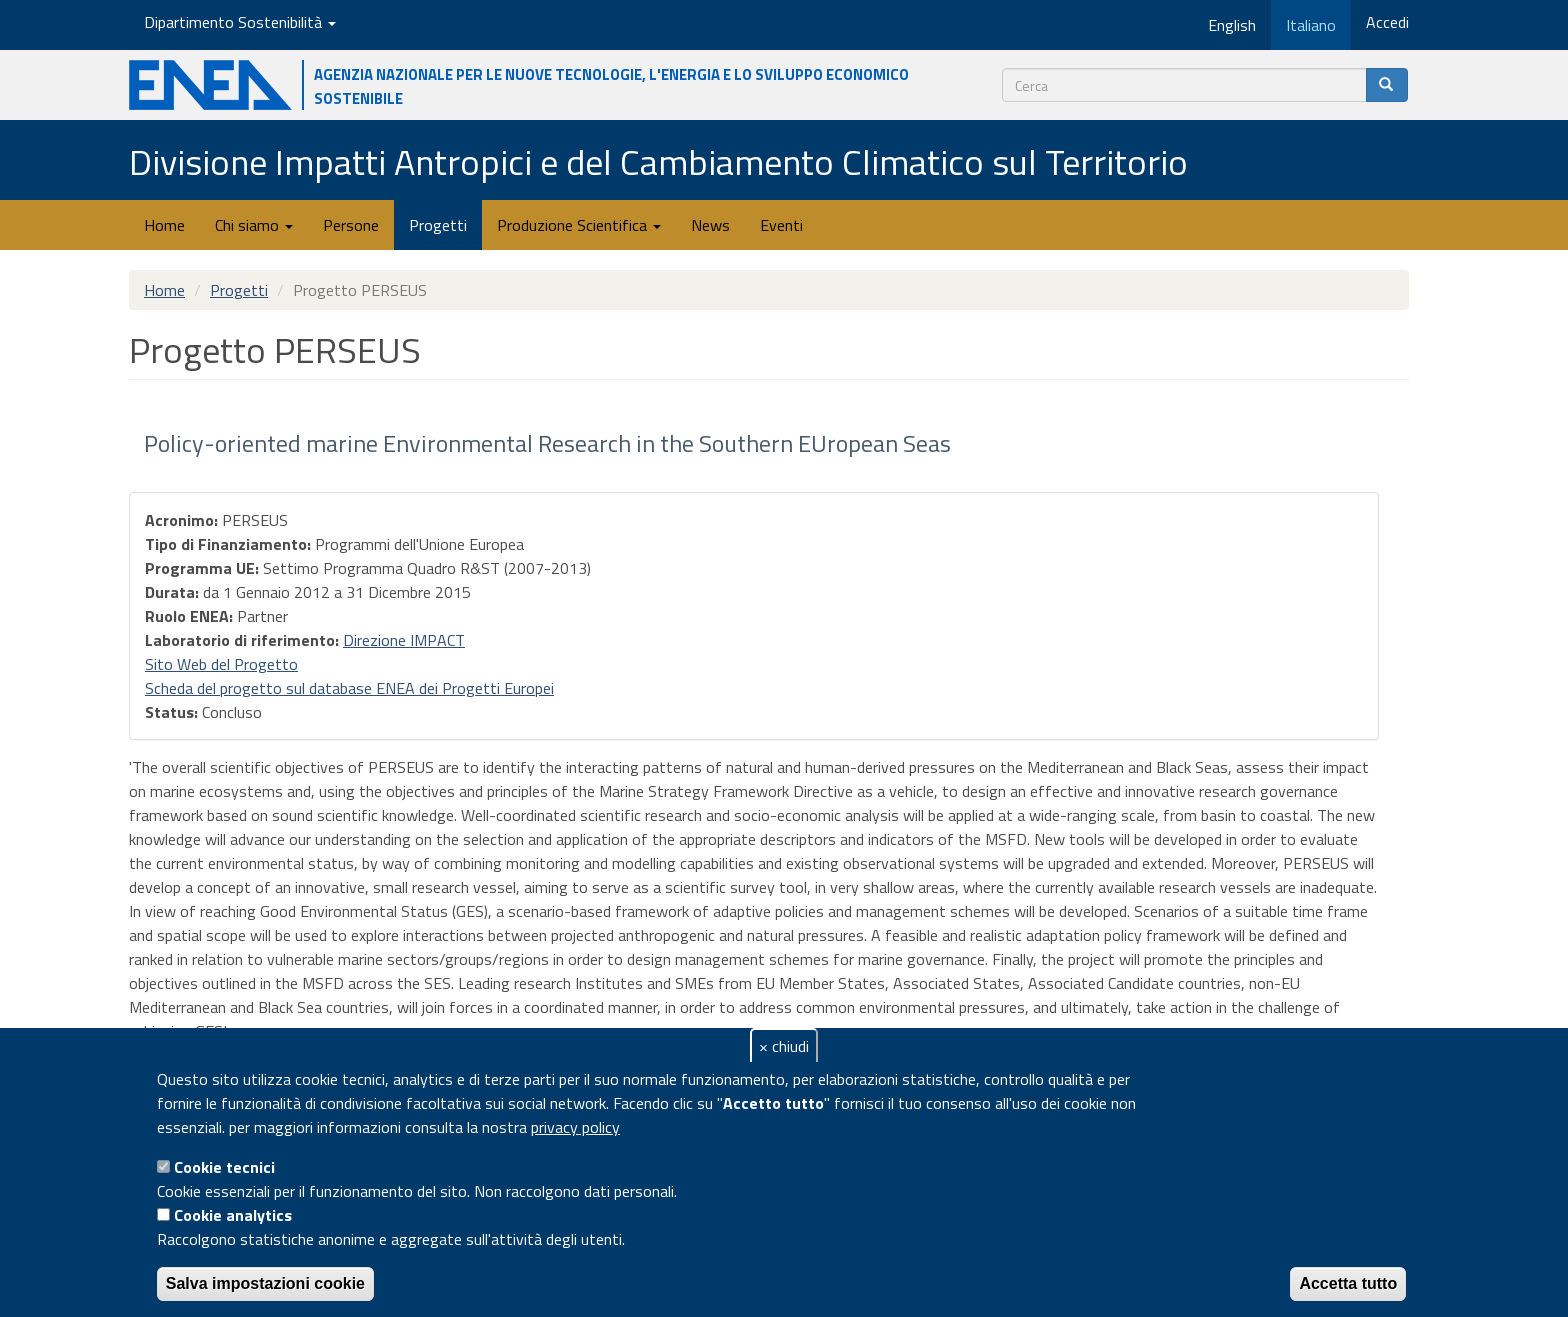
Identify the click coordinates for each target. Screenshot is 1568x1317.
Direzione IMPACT (404, 640)
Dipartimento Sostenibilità (240, 22)
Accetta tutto (1348, 1283)
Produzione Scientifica (579, 225)
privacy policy (575, 1127)
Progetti (438, 225)
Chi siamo (254, 225)
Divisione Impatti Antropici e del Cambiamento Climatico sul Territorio (658, 161)
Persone (351, 225)
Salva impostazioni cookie (265, 1283)
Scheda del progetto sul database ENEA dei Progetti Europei (349, 688)
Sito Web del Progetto (221, 664)
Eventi (781, 225)
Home (164, 225)
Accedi (1387, 22)
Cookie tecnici (224, 1167)
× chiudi (784, 1046)
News (710, 225)
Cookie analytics (233, 1215)
